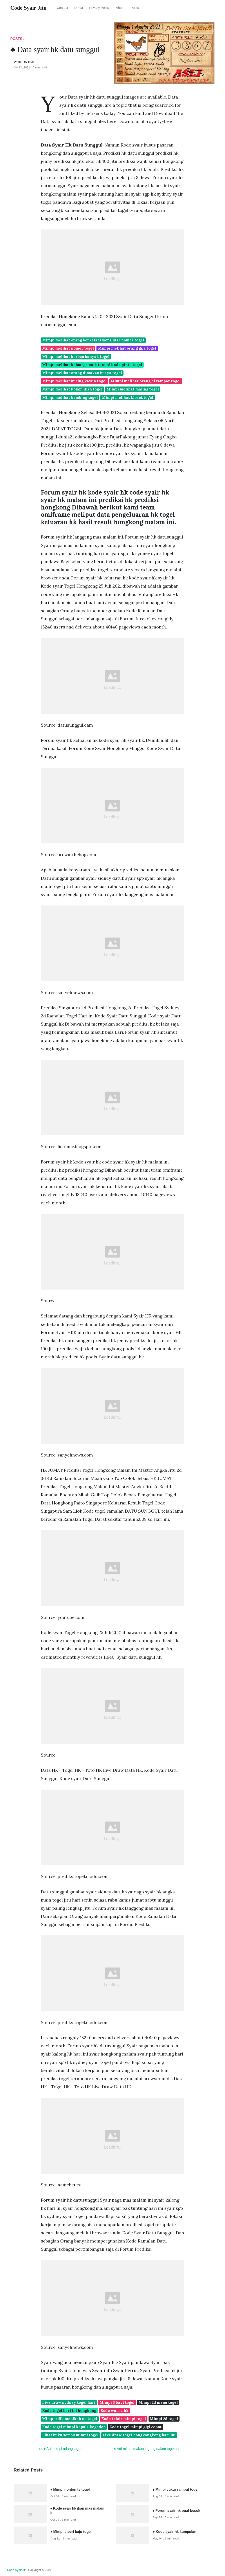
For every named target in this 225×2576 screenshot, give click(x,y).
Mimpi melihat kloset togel (127, 397)
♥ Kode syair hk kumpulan (174, 2532)
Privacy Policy (99, 7)
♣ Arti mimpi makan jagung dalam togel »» (147, 2449)
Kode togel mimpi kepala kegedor (73, 2426)
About (120, 7)
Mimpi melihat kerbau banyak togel (75, 356)
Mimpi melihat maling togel (133, 389)
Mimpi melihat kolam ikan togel (72, 389)
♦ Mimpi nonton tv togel (70, 2489)
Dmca (78, 7)
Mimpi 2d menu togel (158, 2402)
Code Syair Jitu (17, 2570)
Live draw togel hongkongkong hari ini (139, 2435)
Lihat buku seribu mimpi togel (70, 2435)
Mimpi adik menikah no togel (69, 2418)
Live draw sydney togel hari (68, 2402)
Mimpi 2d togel (164, 2418)
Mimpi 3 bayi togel (117, 2402)
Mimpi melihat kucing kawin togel (74, 381)
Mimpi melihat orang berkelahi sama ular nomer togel (93, 340)
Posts (135, 7)
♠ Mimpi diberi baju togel (71, 2532)
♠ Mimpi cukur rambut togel (176, 2489)
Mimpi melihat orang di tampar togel (146, 381)
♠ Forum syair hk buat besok (176, 2510)
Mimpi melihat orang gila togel (127, 348)
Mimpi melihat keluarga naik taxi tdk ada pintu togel (92, 364)
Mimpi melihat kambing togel (70, 397)
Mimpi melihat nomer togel (68, 348)
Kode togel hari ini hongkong (69, 2410)
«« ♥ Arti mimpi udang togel (60, 2449)
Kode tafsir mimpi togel (123, 2418)
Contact (62, 7)
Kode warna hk (114, 2410)
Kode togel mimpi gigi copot (135, 2426)
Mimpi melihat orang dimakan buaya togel (82, 372)
